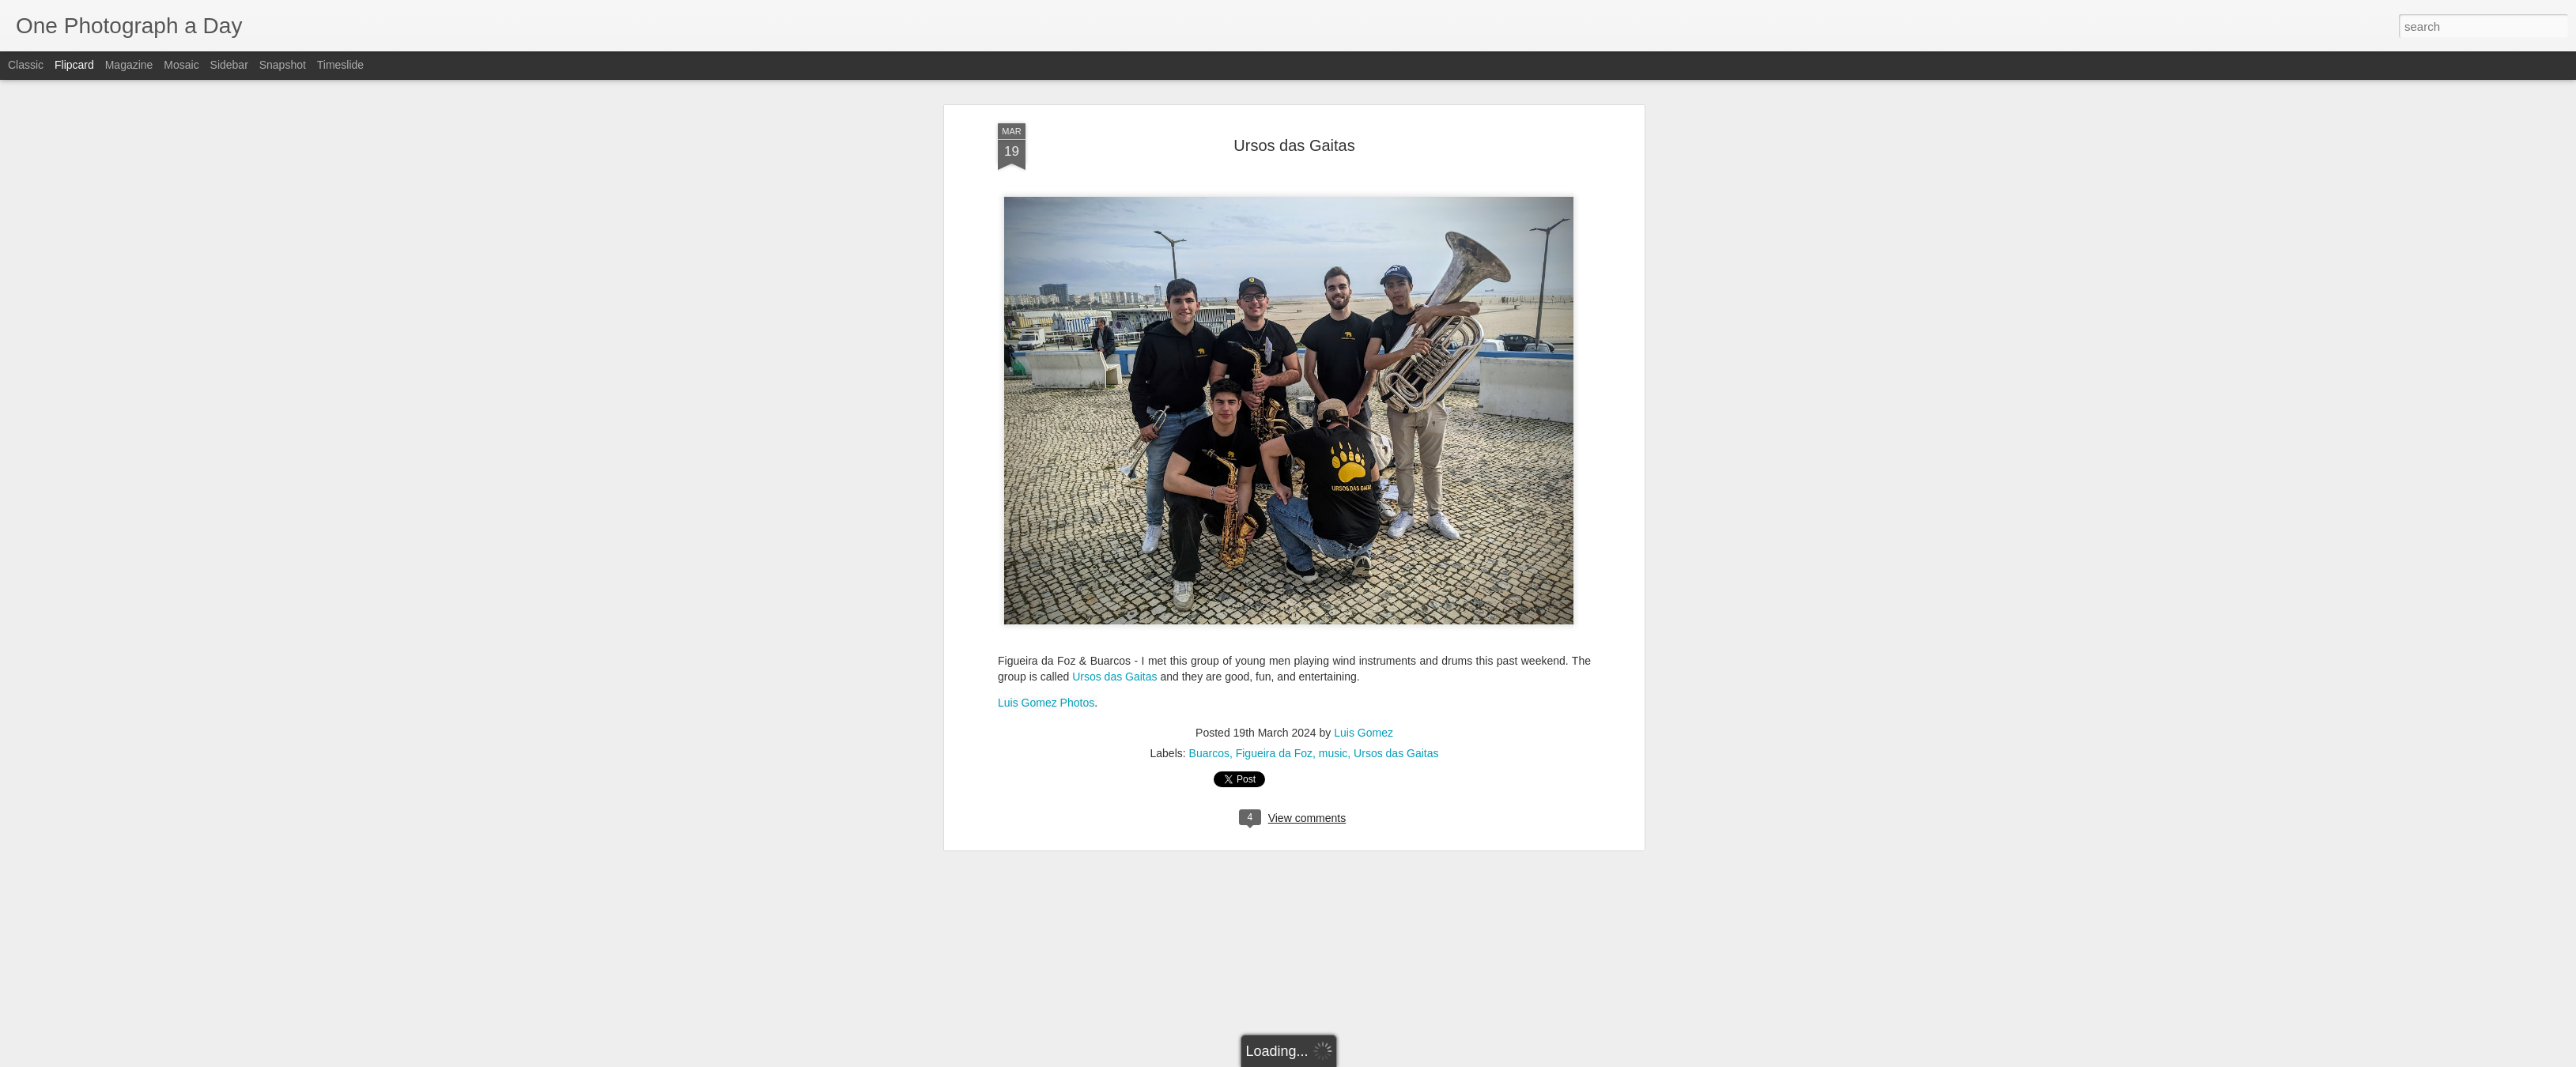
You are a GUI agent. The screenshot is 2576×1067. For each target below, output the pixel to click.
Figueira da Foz (1274, 324)
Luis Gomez (1363, 303)
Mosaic (181, 64)
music (1333, 324)
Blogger (1337, 1058)
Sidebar (229, 64)
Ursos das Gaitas (1114, 246)
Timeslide (340, 64)
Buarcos (1209, 324)
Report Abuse (1384, 1058)
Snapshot (282, 64)
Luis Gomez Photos (1046, 273)
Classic (25, 64)
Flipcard (74, 64)
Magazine (129, 64)
